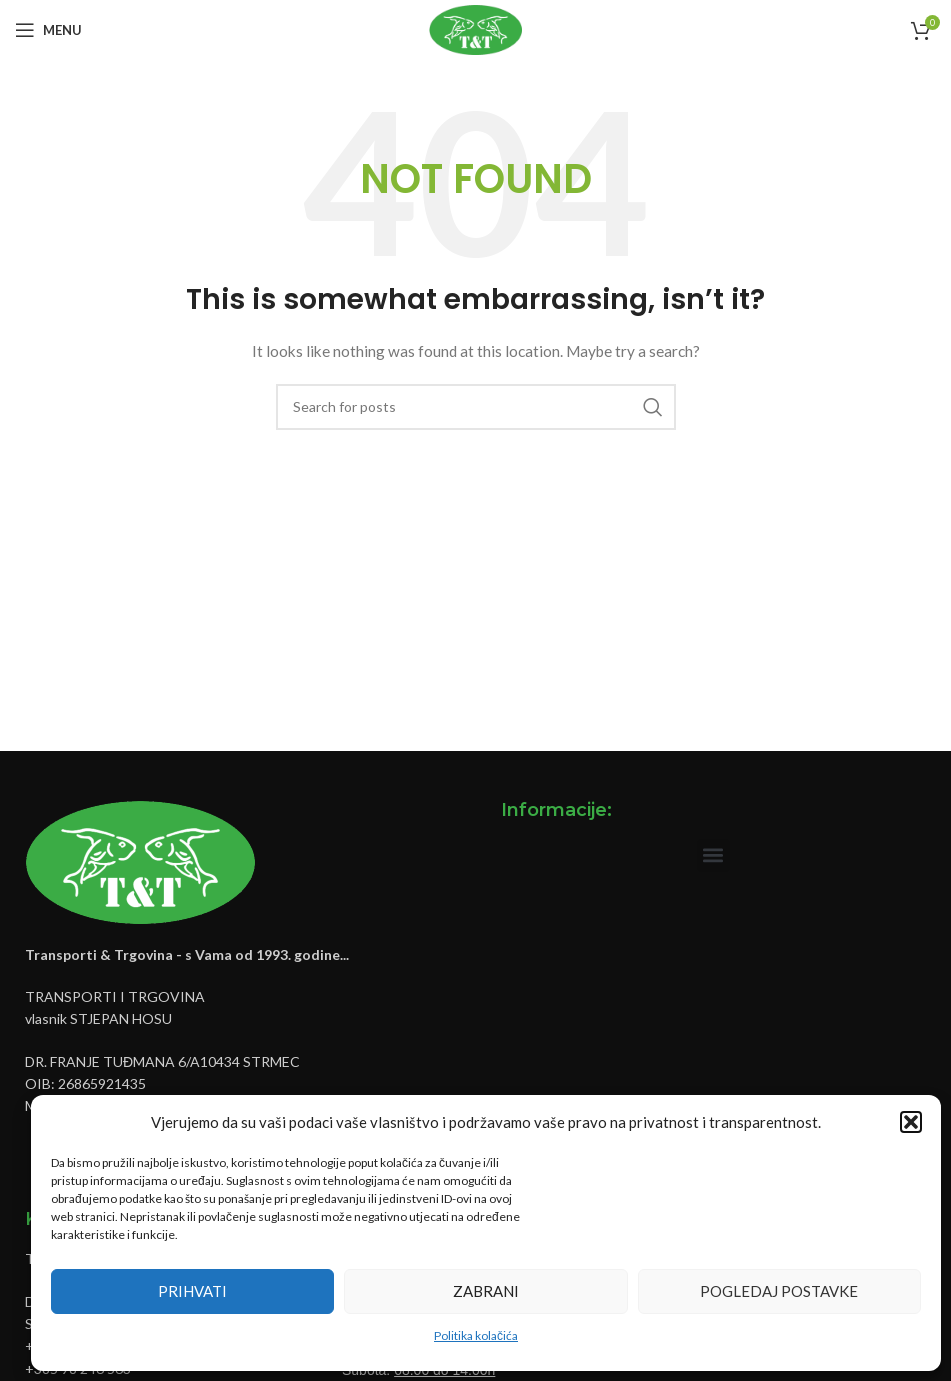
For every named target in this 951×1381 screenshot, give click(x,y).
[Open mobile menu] (48, 30)
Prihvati (192, 1291)
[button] (911, 1122)
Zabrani (486, 1291)
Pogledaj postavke (779, 1291)
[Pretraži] (476, 407)
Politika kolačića (476, 1335)
